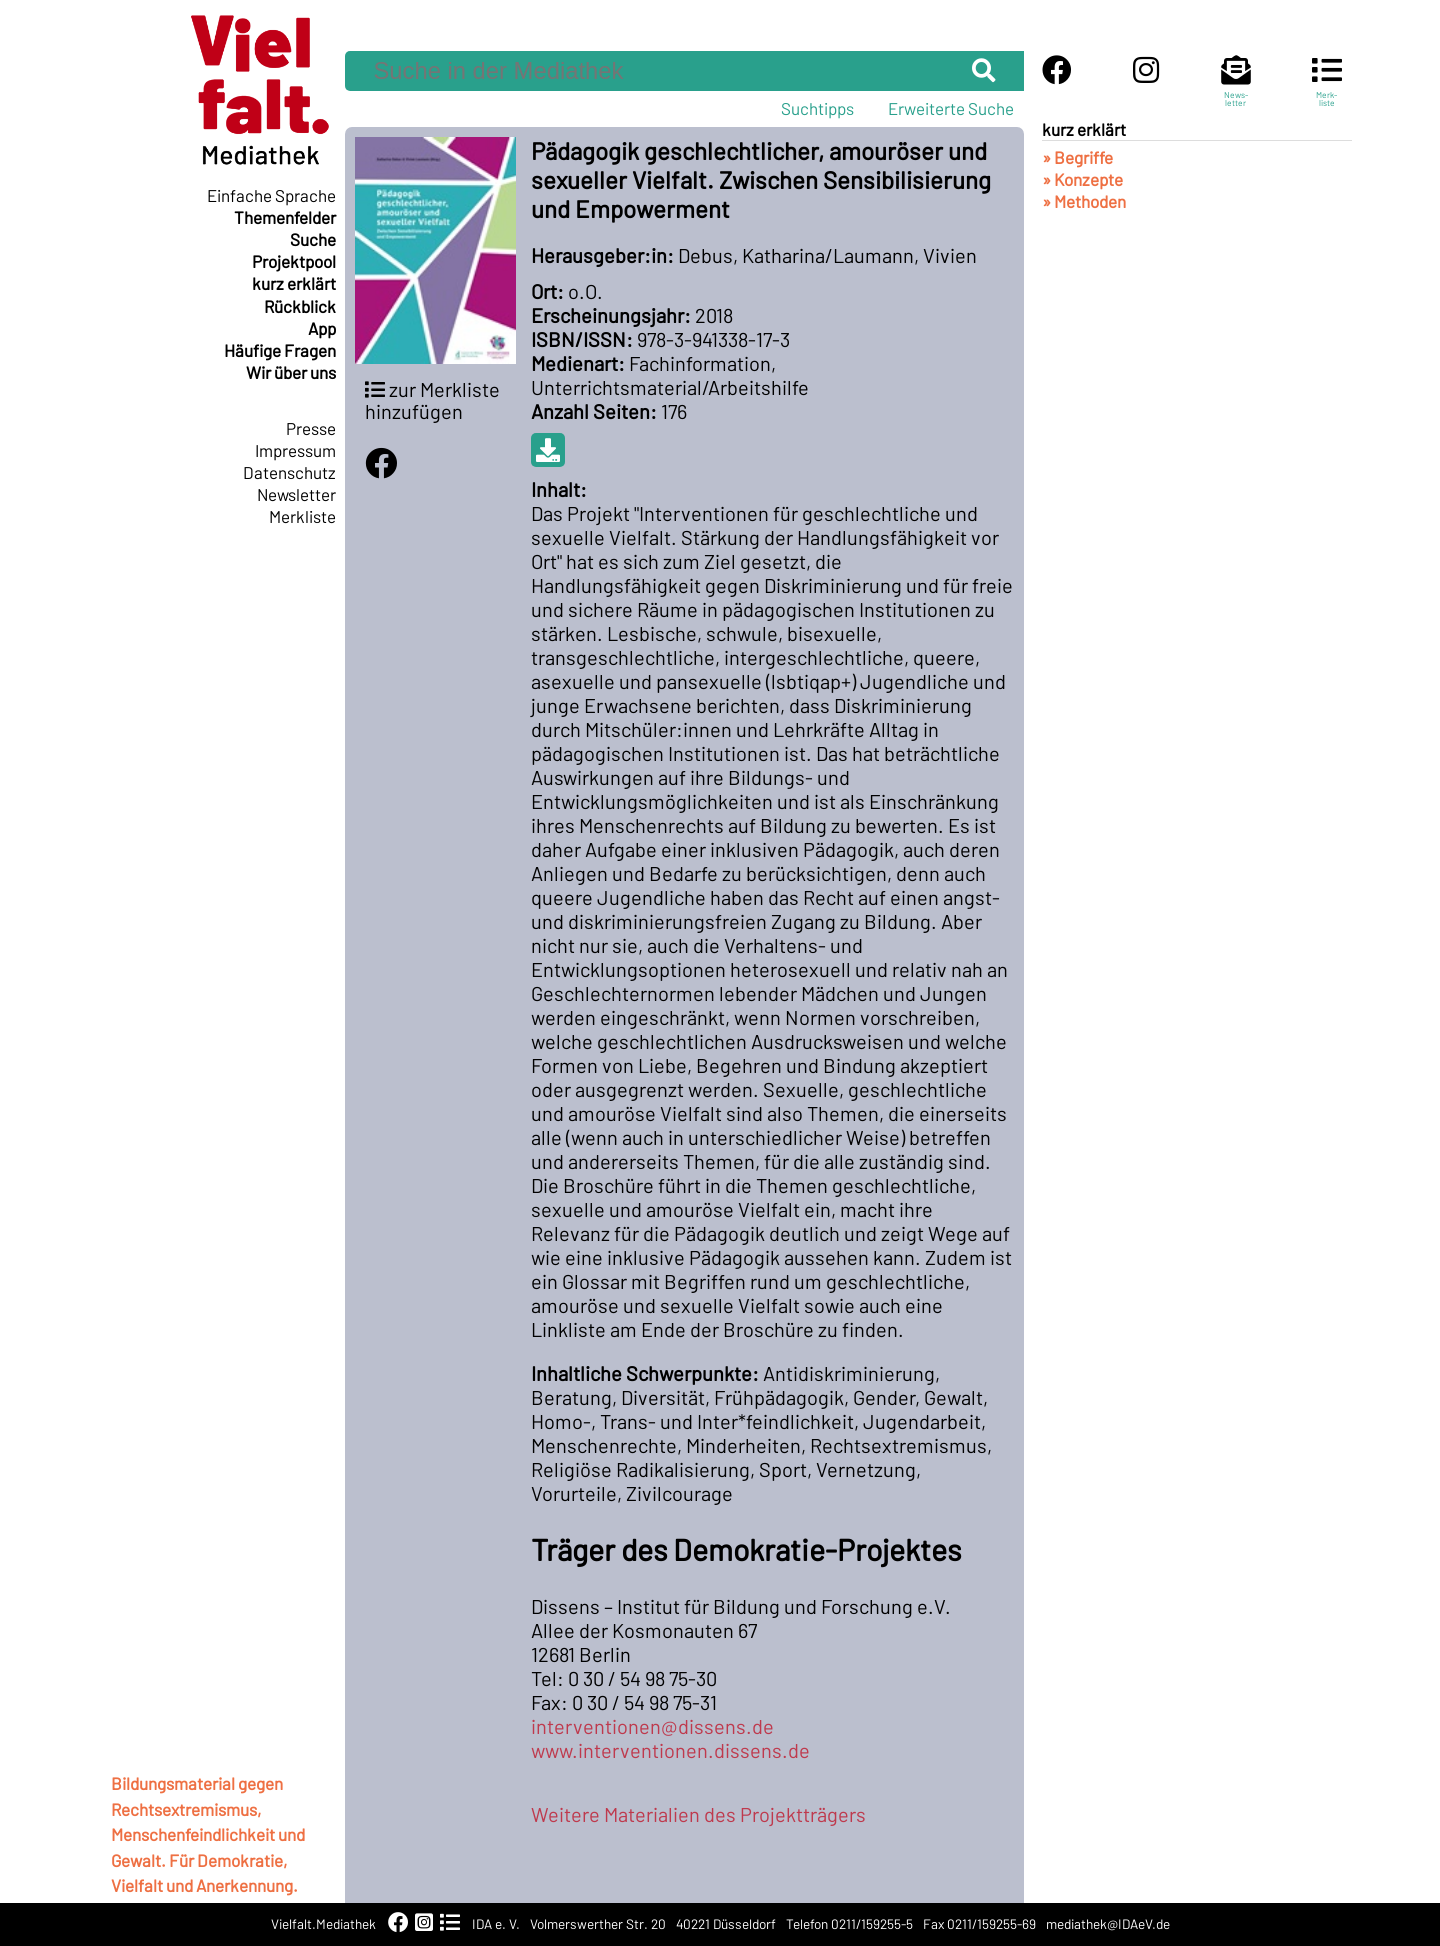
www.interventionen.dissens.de (670, 1750)
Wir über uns (291, 372)
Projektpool (294, 261)
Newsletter (296, 494)
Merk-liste (1327, 90)
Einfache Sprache (271, 195)
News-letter (1236, 90)
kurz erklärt (294, 283)
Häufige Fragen (280, 350)
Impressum (295, 450)
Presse (311, 428)
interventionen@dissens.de (652, 1726)
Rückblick (300, 306)
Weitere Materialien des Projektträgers (698, 1814)
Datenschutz (289, 472)
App (322, 328)
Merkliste (302, 516)
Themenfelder (285, 217)
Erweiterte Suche (951, 108)
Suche (313, 239)
